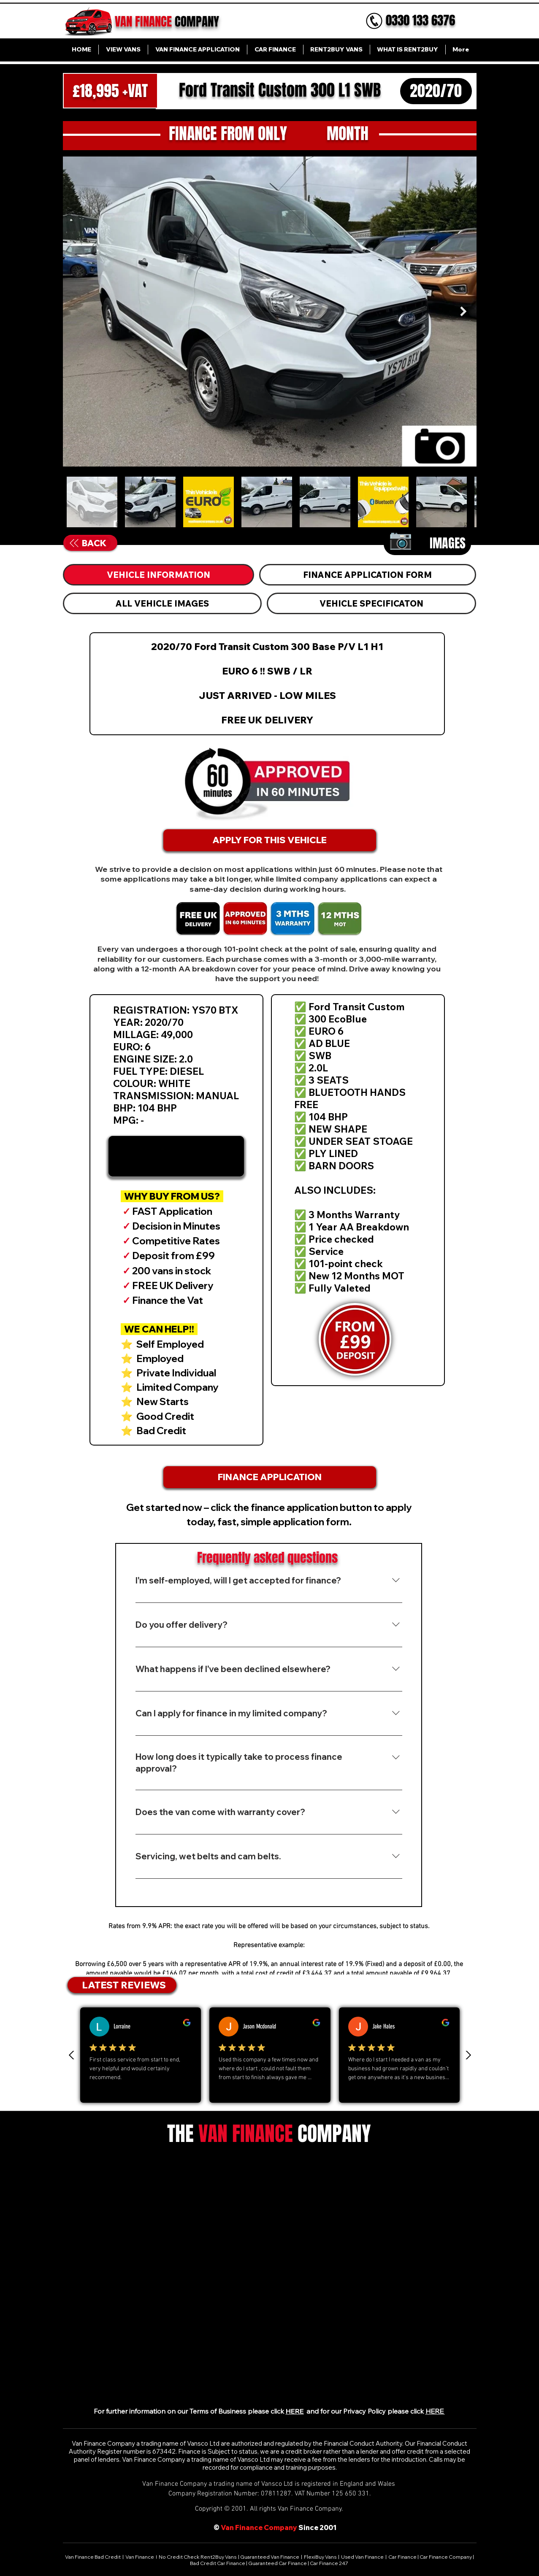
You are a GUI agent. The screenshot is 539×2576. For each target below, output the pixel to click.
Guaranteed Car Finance (277, 2563)
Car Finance (402, 2557)
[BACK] (88, 543)
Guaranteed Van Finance (269, 2557)
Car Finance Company (446, 2557)
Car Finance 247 (329, 2563)
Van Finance (140, 2557)
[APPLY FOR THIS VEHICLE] (269, 840)
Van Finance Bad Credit (93, 2557)
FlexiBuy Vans (320, 2557)
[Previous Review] (72, 2055)
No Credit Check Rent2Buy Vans (197, 2557)
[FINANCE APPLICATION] (269, 1477)
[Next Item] (463, 311)
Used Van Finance (362, 2557)
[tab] (159, 574)
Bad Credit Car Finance (218, 2563)
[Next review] (468, 2055)
